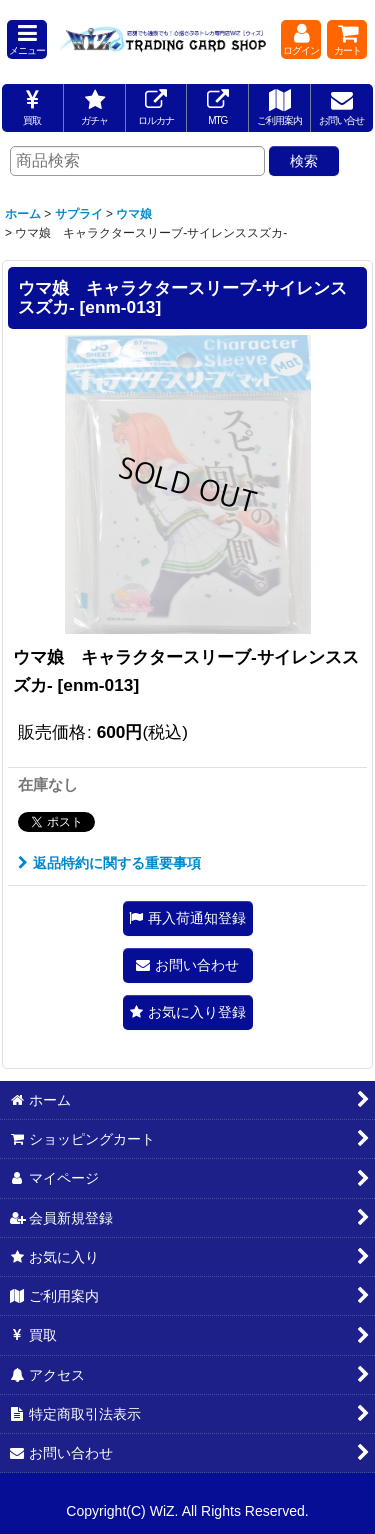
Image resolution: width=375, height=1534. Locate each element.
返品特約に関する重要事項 (109, 863)
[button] (27, 39)
